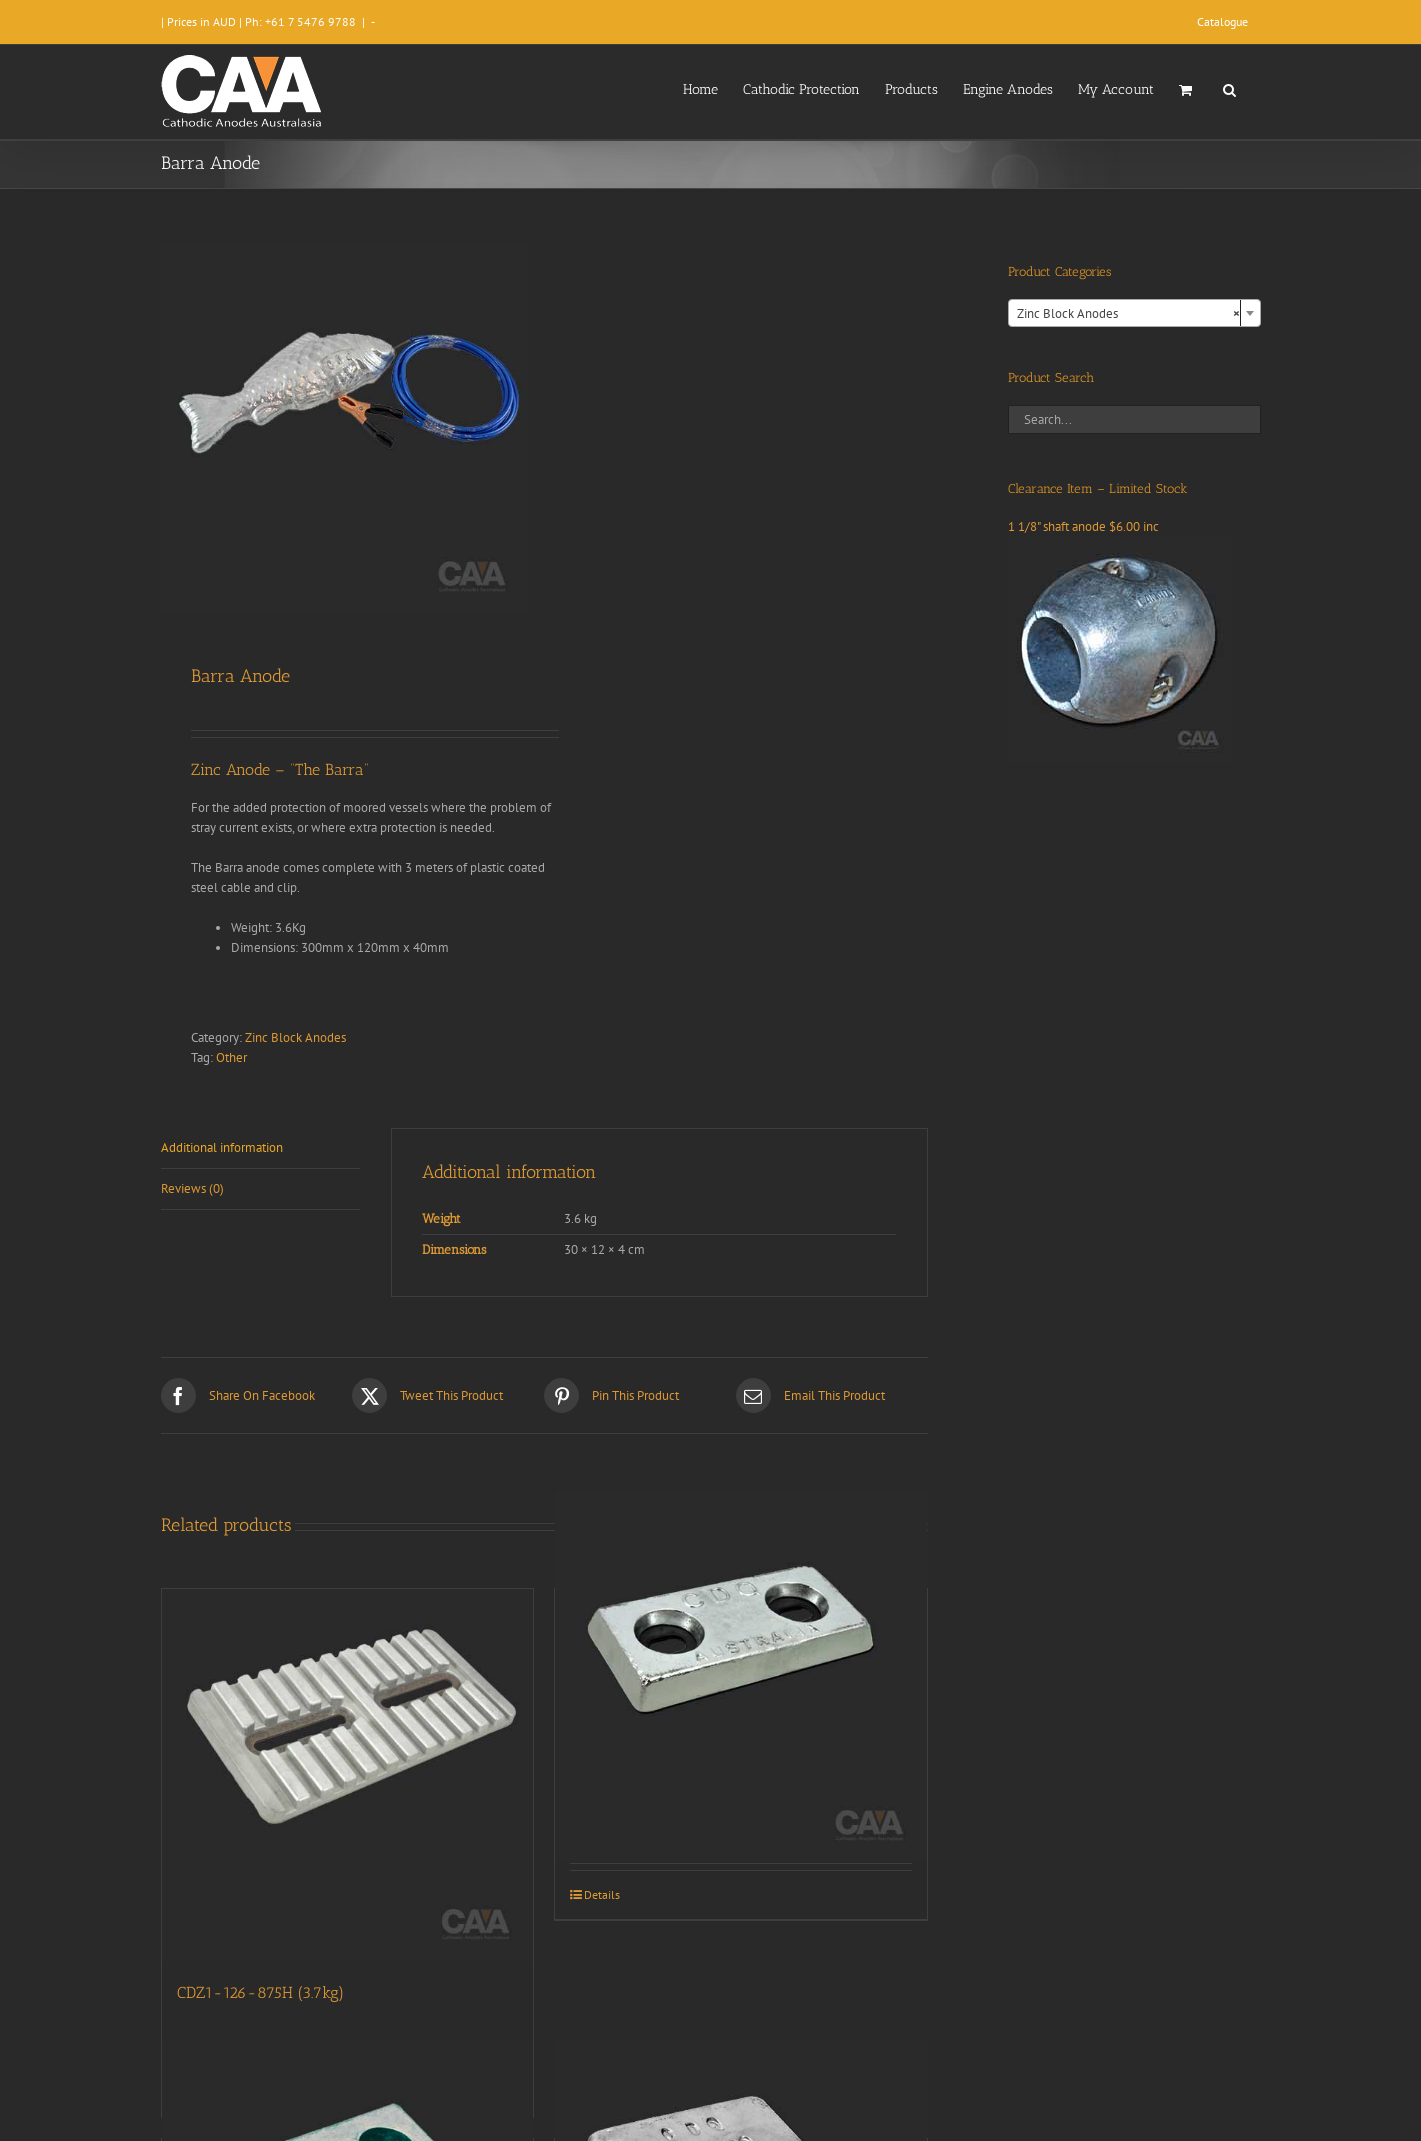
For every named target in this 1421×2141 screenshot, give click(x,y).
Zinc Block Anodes (295, 1037)
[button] (1229, 88)
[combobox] (1134, 313)
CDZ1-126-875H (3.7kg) (260, 1992)
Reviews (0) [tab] (192, 1188)
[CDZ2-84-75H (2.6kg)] (741, 1676)
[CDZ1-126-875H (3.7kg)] (348, 1775)
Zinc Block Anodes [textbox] (1128, 314)
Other (231, 1057)
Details (602, 1894)
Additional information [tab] (222, 1147)
